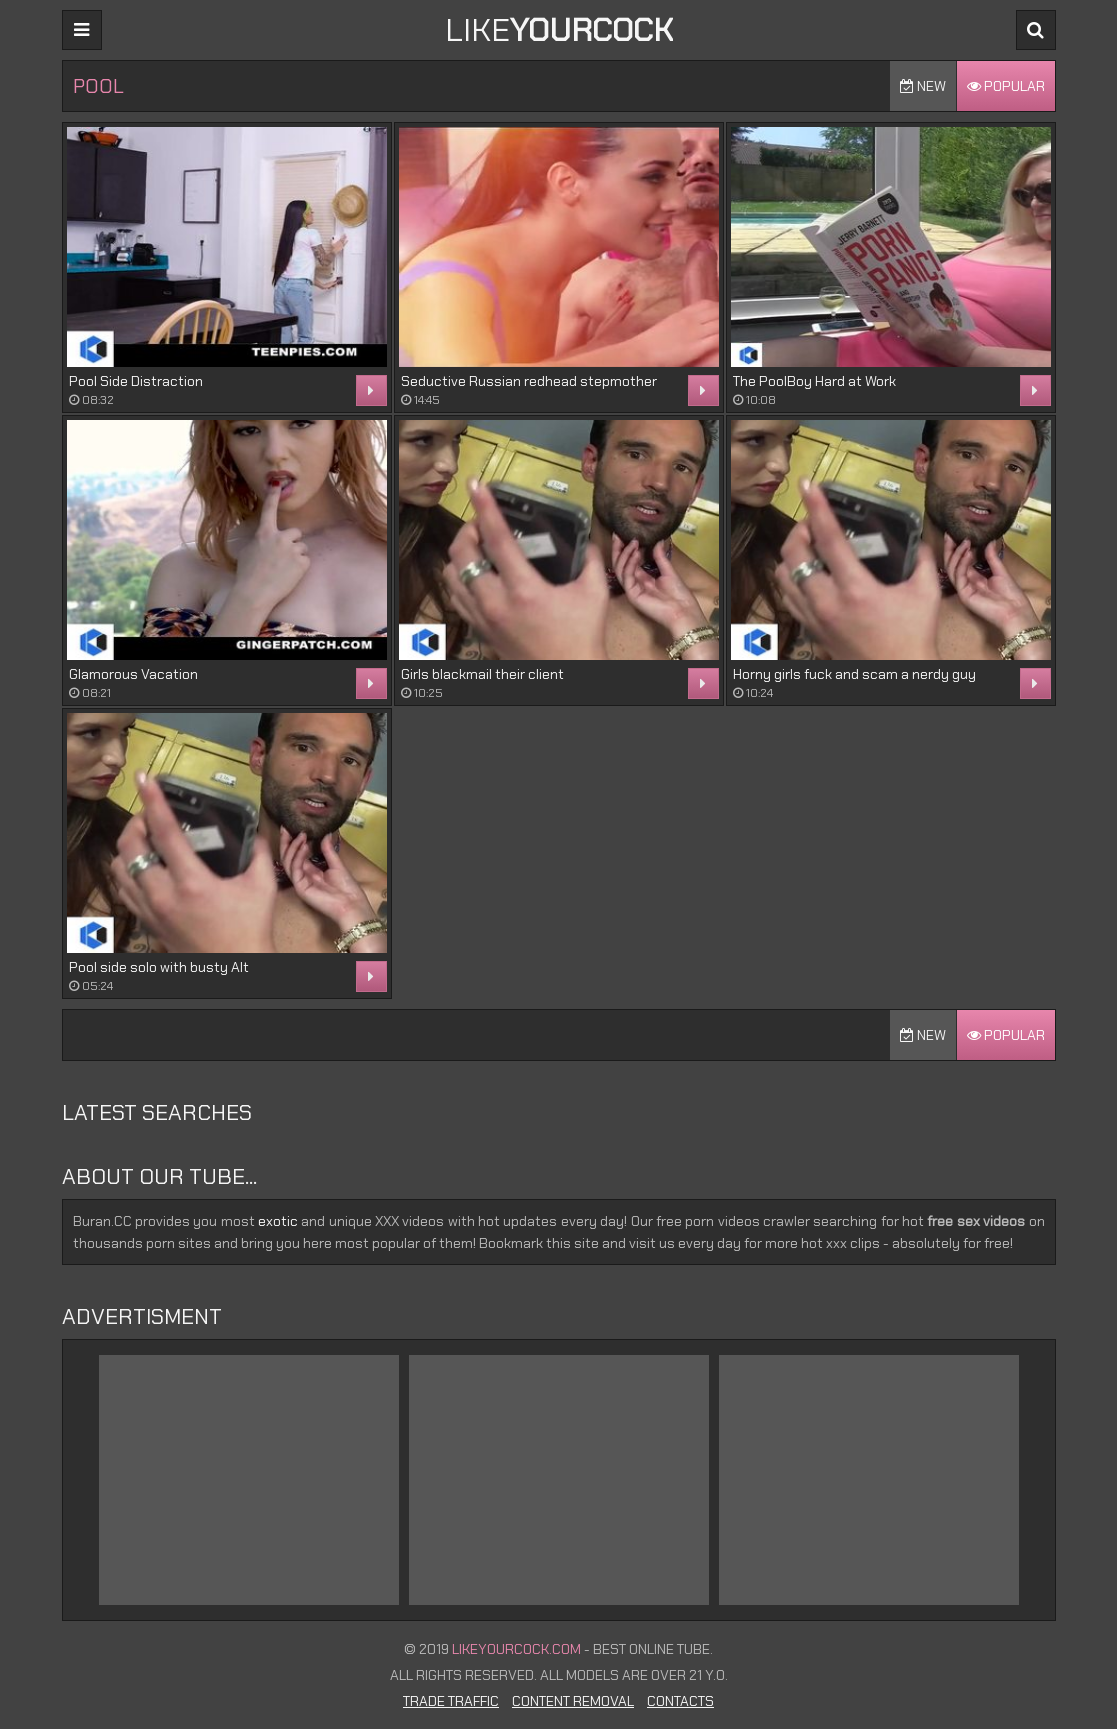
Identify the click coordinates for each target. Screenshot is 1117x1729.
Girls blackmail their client (482, 674)
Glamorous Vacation (133, 674)
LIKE (559, 30)
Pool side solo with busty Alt (159, 967)
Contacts (680, 1701)
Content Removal (573, 1701)
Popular (1006, 86)
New (923, 86)
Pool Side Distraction (136, 381)
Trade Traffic (451, 1701)
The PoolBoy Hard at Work (814, 381)
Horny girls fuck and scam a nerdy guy (854, 674)
